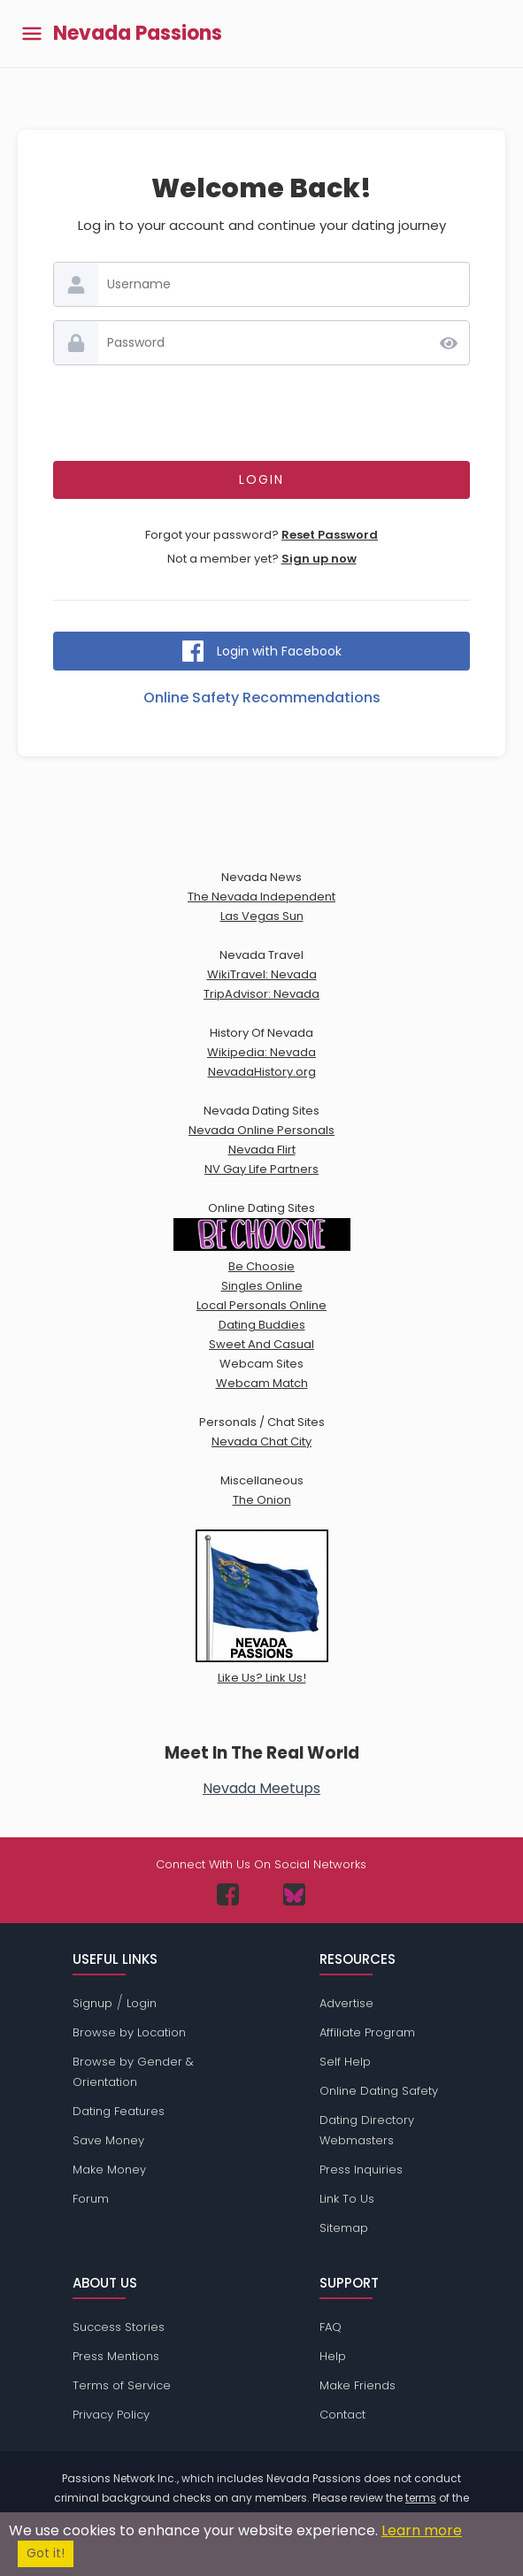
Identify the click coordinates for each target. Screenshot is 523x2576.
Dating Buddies (262, 1324)
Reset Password (329, 534)
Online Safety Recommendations (262, 697)
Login (142, 2003)
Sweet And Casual (261, 1344)
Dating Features (119, 2111)
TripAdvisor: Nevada (261, 993)
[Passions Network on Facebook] (228, 1894)
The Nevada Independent (261, 896)
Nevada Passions (137, 33)
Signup (92, 2003)
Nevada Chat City (261, 1441)
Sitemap (343, 2228)
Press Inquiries (361, 2169)
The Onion (262, 1499)
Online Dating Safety (378, 2090)
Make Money (109, 2169)
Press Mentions (116, 2356)
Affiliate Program (367, 2032)
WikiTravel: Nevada (262, 974)
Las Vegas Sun (262, 916)
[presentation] (261, 413)
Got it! (46, 2553)
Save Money (108, 2140)
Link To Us (346, 2198)
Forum (91, 2198)
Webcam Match (262, 1383)
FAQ (330, 2327)
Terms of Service (122, 2385)
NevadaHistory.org (262, 1071)
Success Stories (119, 2327)
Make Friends (357, 2385)
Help (332, 2356)
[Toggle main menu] (31, 34)
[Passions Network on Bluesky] (294, 1894)
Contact (342, 2414)
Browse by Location (129, 2032)
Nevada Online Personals (261, 1130)
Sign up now (319, 558)
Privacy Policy (111, 2414)
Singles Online (262, 1285)
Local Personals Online (261, 1305)
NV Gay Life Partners (261, 1169)
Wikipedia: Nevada (261, 1052)
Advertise (346, 2003)
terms (420, 2497)
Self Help (345, 2061)
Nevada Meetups (261, 1788)
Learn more (421, 2530)
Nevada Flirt (262, 1149)
